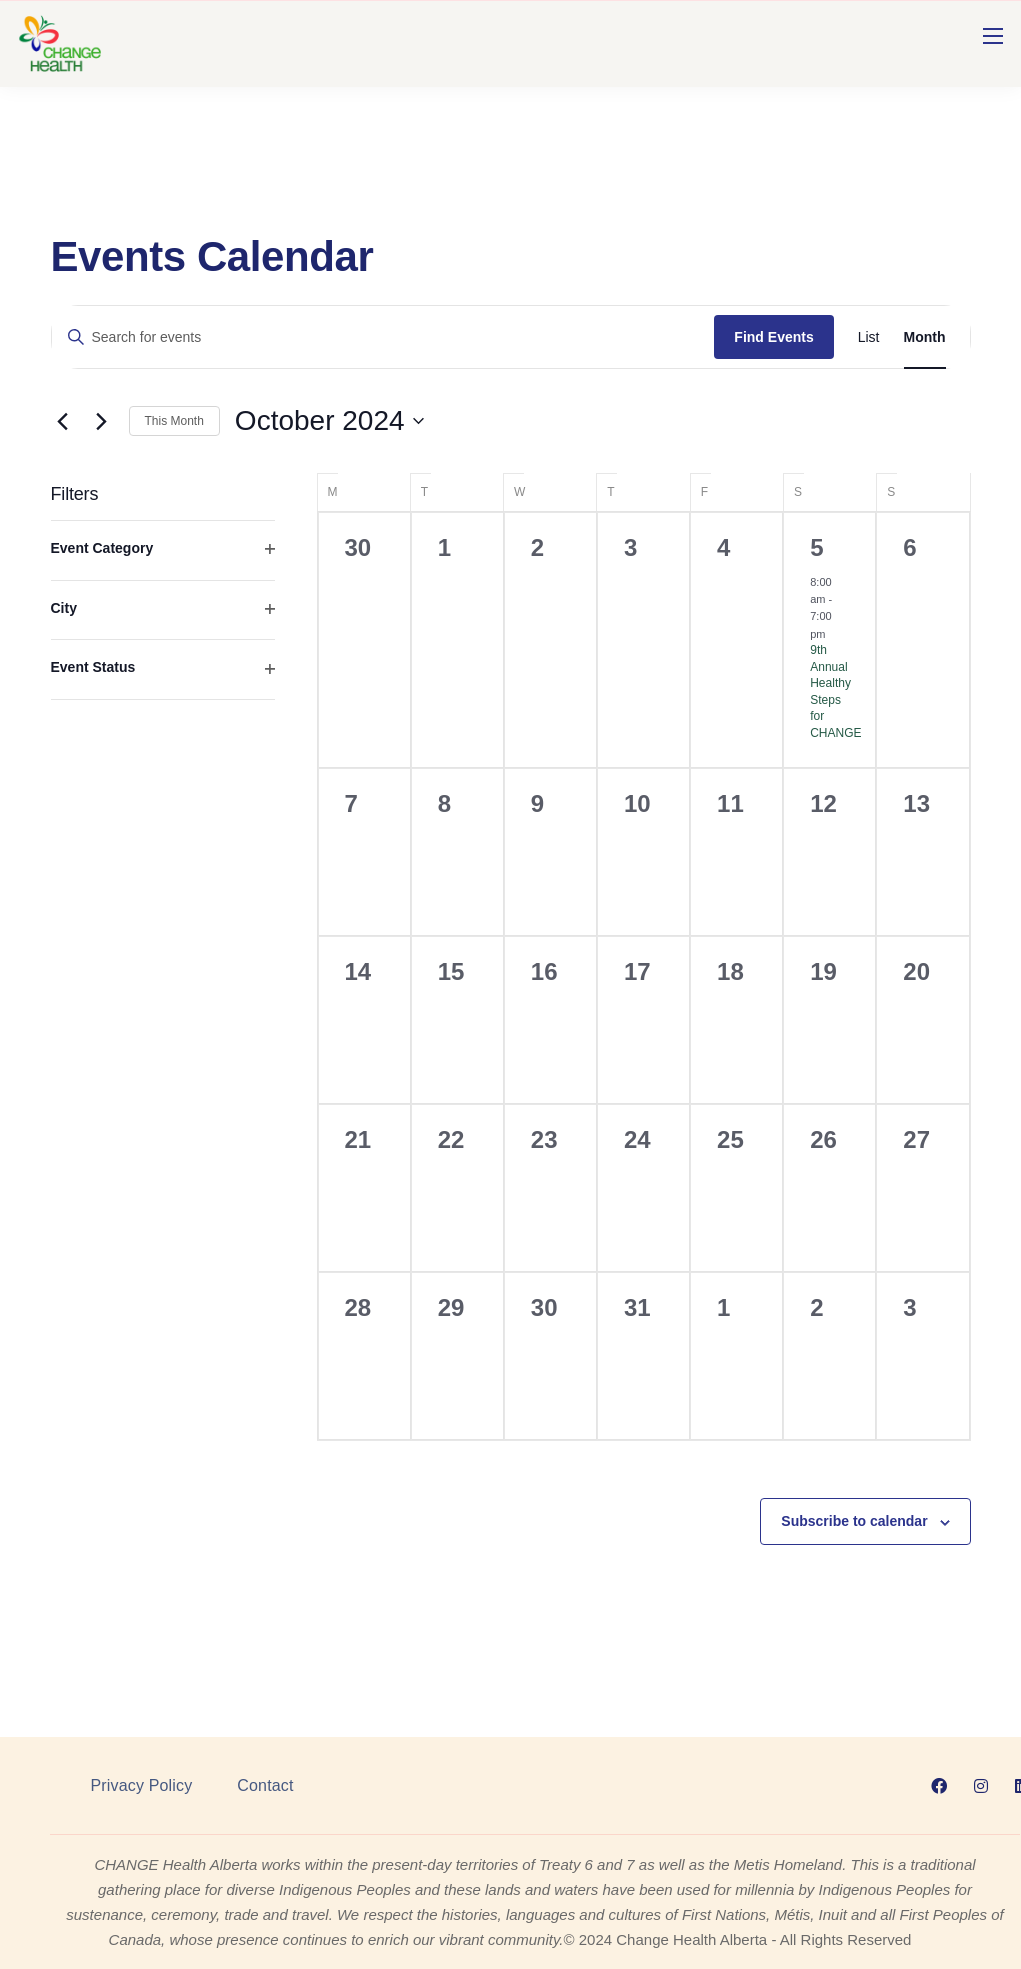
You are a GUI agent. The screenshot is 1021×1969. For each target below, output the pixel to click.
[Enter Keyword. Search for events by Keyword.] (383, 337)
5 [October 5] (816, 547)
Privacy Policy (142, 1785)
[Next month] (102, 421)
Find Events (773, 337)
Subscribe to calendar (854, 1521)
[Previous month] (63, 421)
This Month (174, 421)
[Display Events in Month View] (925, 337)
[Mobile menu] (993, 36)
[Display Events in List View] (869, 337)
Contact (265, 1785)
